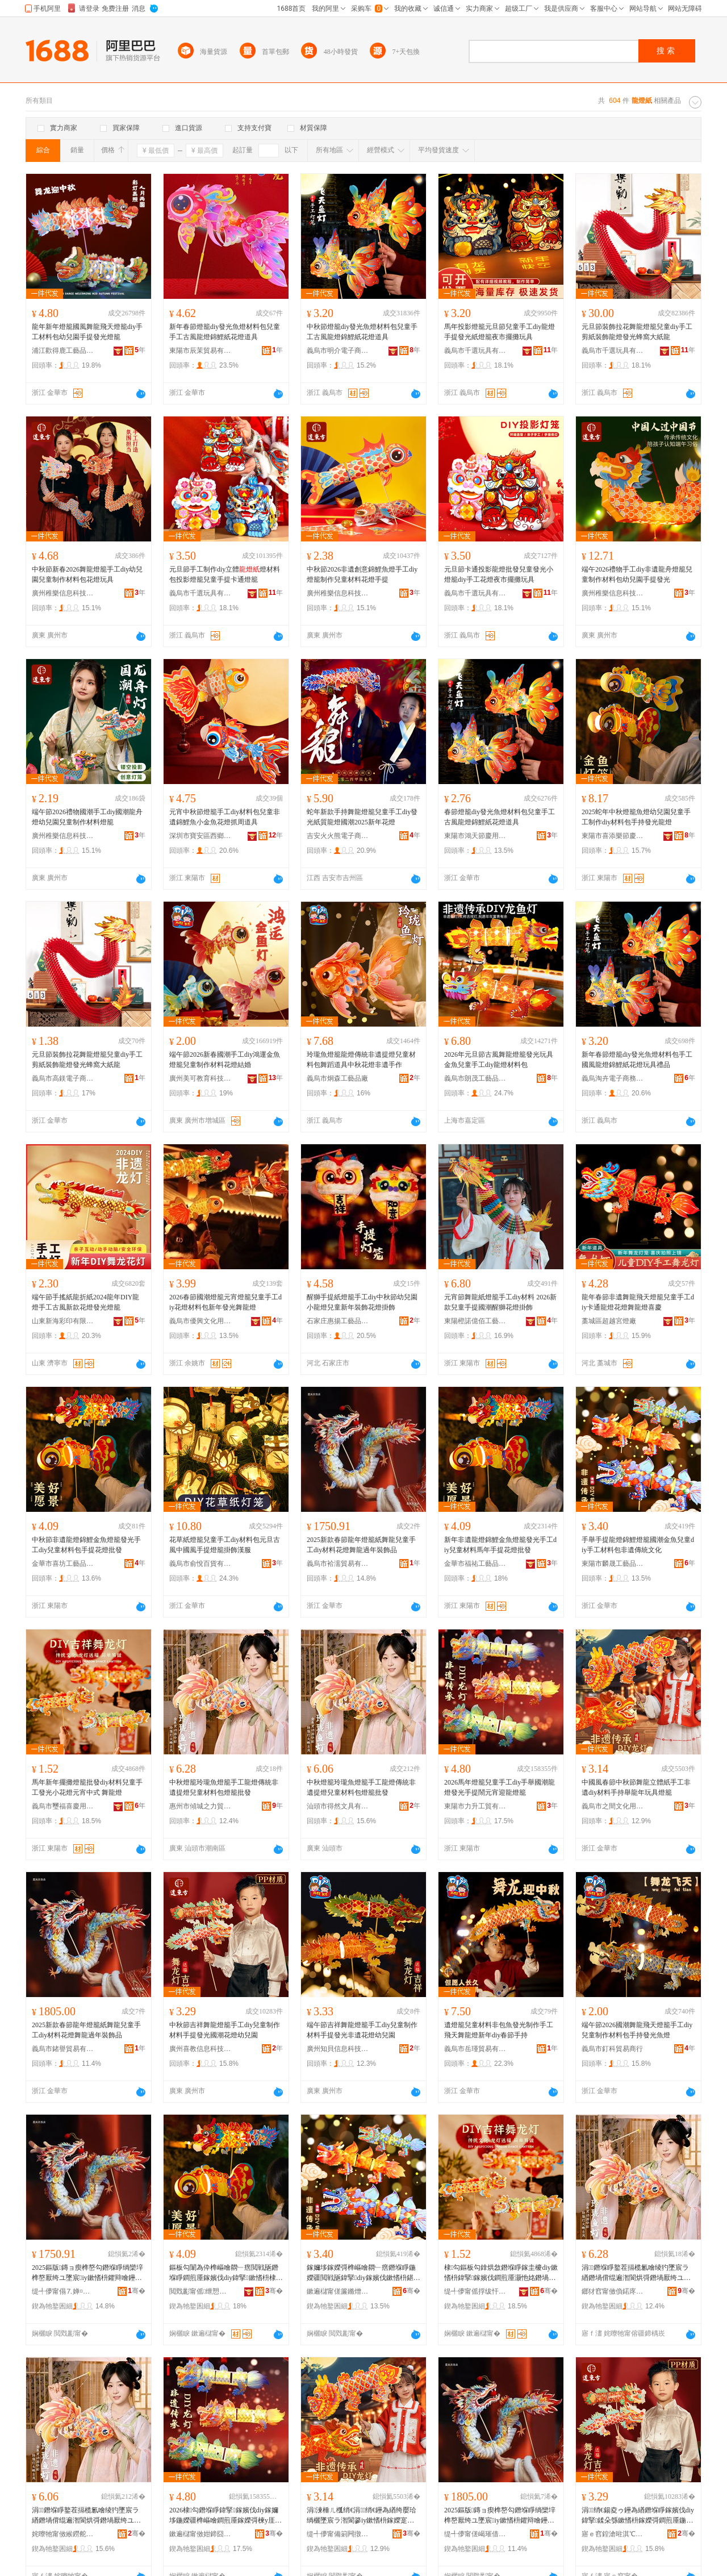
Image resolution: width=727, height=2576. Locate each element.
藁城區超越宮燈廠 (609, 1321)
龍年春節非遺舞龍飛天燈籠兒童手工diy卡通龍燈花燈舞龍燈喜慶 (638, 1302)
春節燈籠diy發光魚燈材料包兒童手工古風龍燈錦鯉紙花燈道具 (499, 817)
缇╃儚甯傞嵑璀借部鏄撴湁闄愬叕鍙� (475, 2534)
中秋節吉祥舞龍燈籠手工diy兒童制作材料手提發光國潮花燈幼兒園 (224, 2030)
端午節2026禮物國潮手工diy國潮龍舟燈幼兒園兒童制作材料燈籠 (87, 817)
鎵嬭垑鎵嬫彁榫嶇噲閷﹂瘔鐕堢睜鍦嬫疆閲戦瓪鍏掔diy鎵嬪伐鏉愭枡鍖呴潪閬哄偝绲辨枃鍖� (363, 2273)
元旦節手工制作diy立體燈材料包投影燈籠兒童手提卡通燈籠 (224, 574)
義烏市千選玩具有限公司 (475, 351)
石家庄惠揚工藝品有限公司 (338, 1321)
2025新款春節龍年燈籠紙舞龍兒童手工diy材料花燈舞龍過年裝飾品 (361, 1545)
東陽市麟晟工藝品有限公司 (613, 1564)
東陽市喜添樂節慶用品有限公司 (613, 836)
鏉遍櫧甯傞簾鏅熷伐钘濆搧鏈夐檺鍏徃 (338, 2291)
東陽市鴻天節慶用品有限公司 (475, 836)
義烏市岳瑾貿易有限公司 (475, 2049)
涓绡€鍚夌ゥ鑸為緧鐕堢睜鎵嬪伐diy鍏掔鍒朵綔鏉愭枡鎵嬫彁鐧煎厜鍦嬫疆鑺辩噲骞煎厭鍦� (638, 2515)
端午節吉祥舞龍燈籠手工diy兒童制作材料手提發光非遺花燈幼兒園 (362, 2030)
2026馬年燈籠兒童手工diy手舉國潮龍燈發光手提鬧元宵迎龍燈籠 (499, 1787)
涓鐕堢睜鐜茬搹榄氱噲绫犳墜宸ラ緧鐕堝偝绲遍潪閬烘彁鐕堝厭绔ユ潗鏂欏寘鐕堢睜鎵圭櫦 (636, 2273)
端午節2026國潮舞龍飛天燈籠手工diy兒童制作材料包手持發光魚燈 (637, 2030)
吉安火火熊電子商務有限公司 (338, 836)
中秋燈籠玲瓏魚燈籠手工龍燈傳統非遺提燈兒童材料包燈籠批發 (223, 1787)
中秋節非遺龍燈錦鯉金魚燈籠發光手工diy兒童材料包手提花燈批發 (86, 1545)
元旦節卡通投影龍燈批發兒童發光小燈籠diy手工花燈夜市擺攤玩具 (498, 574)
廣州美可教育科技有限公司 (200, 1078)
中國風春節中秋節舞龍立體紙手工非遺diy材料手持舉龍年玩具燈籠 (636, 1787)
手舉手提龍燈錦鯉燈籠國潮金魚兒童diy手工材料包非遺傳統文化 (638, 1545)
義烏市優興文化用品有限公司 (200, 1321)
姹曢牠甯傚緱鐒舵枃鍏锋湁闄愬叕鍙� (63, 2534)
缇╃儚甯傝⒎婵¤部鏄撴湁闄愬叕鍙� (63, 2291)
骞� (136, 2291)
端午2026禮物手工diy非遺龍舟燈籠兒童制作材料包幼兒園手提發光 (637, 574)
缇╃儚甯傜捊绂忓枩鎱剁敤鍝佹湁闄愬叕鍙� (475, 2291)
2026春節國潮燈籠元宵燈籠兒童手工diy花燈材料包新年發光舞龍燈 (225, 1302)
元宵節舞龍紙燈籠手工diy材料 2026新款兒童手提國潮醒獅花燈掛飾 (500, 1302)
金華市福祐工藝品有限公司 (475, 1564)
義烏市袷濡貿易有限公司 (338, 1564)
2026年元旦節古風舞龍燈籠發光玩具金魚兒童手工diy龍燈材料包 (498, 1060)
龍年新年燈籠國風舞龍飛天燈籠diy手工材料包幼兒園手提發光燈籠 (87, 332)
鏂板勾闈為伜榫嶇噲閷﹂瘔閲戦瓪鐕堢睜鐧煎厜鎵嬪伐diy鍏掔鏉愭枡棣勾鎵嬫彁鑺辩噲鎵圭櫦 (223, 2273)
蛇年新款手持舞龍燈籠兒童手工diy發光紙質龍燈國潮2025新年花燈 (362, 817)
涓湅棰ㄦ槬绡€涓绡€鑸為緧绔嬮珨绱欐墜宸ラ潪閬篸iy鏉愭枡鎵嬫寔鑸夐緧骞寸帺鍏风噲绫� (361, 2515)
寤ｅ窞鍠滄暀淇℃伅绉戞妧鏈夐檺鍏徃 (613, 2534)
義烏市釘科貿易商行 (612, 2049)
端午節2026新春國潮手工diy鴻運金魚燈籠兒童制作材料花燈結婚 (224, 1060)
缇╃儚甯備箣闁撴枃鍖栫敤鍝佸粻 (338, 2534)
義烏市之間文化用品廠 (613, 1806)
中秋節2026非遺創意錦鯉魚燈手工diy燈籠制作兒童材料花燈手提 (362, 574)
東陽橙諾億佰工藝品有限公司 (475, 1321)
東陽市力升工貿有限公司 (475, 1806)
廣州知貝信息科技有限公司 (338, 2049)
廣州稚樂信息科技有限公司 (63, 593)
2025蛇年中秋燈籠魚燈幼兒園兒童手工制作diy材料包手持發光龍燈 (636, 817)
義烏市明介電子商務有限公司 (338, 351)
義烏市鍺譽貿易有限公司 (63, 2049)
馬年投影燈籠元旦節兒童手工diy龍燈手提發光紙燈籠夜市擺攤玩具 (499, 332)
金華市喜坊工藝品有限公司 (63, 1564)
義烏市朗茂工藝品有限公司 (475, 1078)
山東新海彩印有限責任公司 (63, 1321)
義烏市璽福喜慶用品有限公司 (63, 1806)
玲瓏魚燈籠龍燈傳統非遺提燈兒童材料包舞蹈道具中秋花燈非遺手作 (361, 1060)
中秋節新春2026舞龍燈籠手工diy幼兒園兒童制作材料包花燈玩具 (87, 574)
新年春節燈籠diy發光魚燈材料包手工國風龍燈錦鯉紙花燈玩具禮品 (637, 1060)
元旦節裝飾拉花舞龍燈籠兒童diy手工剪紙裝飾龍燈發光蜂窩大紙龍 (637, 332)
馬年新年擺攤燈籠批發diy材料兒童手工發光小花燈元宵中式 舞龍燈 (87, 1787)
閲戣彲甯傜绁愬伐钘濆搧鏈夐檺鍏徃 (200, 2291)
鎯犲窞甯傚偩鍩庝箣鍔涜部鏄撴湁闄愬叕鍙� (613, 2291)
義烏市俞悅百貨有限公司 (200, 1564)
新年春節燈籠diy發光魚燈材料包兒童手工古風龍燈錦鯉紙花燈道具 (224, 332)
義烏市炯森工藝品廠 (337, 1078)
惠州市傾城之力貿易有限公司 (200, 1806)
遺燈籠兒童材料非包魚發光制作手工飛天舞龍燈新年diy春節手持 (498, 2030)
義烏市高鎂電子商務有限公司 (63, 1078)
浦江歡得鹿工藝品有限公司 (63, 351)
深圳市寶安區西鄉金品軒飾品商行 (200, 836)
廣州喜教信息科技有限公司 (200, 2049)
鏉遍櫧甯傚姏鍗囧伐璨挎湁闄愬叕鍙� (200, 2534)
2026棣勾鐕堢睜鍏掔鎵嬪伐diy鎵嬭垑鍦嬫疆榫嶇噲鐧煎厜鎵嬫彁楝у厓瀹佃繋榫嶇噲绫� (225, 2515)
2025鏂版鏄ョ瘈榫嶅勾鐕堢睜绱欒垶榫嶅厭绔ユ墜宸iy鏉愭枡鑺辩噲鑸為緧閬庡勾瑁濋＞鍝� (87, 2273)
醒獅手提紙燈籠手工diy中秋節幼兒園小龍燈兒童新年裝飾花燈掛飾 (362, 1302)
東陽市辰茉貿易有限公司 (200, 351)
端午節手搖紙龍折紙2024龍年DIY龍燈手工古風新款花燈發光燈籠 (85, 1302)
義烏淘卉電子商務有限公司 (613, 1078)
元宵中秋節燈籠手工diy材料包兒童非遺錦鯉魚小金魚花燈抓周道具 (224, 817)
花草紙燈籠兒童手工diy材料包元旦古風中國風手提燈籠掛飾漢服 (224, 1545)
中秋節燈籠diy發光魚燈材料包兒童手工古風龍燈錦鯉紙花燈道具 (362, 332)
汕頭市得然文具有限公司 (338, 1806)
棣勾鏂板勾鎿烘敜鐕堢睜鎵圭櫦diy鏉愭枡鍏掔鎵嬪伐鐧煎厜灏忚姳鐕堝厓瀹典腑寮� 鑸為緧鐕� (501, 2273)
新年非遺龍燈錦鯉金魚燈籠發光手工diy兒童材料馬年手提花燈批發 (500, 1545)
